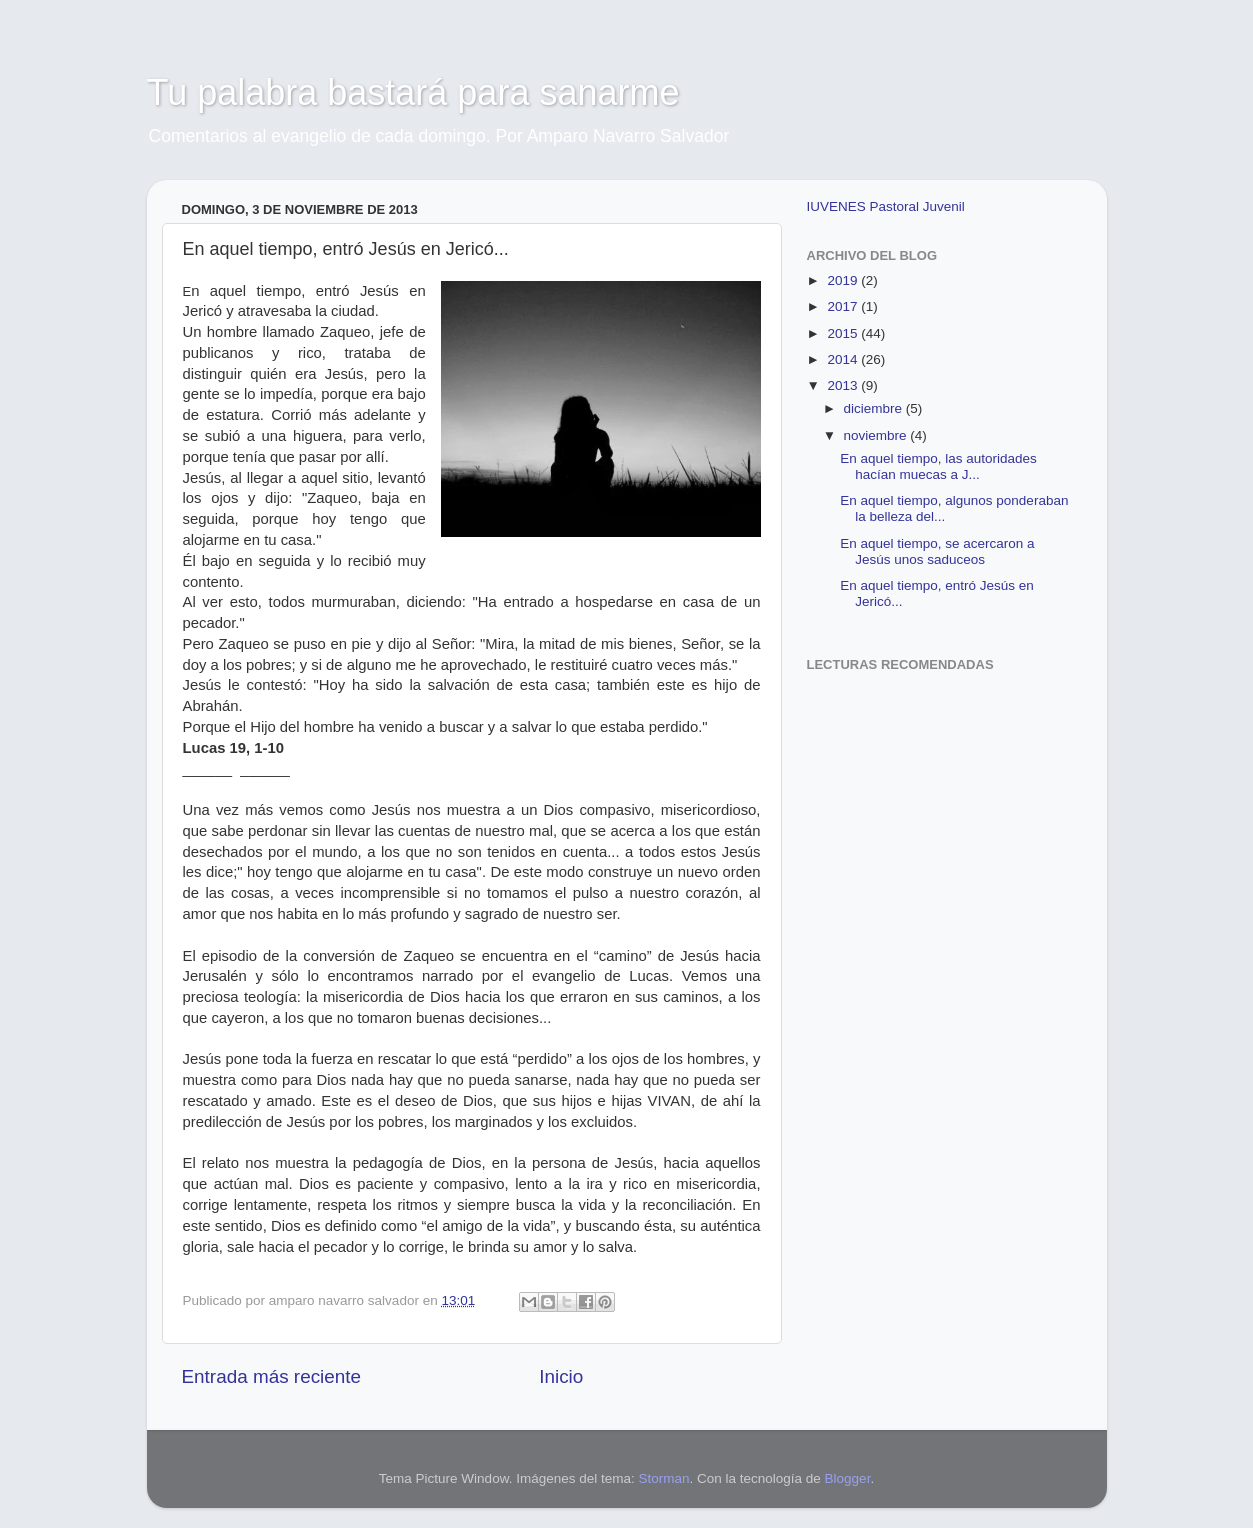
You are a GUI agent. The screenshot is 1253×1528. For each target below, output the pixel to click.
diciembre (875, 408)
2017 (844, 306)
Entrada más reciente (272, 1376)
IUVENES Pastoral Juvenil (886, 206)
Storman (663, 1478)
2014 (844, 359)
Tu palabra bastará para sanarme (413, 92)
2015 (844, 333)
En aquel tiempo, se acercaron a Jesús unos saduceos (937, 551)
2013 (844, 385)
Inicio (561, 1376)
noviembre (877, 435)
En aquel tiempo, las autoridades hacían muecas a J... (938, 466)
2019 (844, 280)
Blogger (848, 1478)
